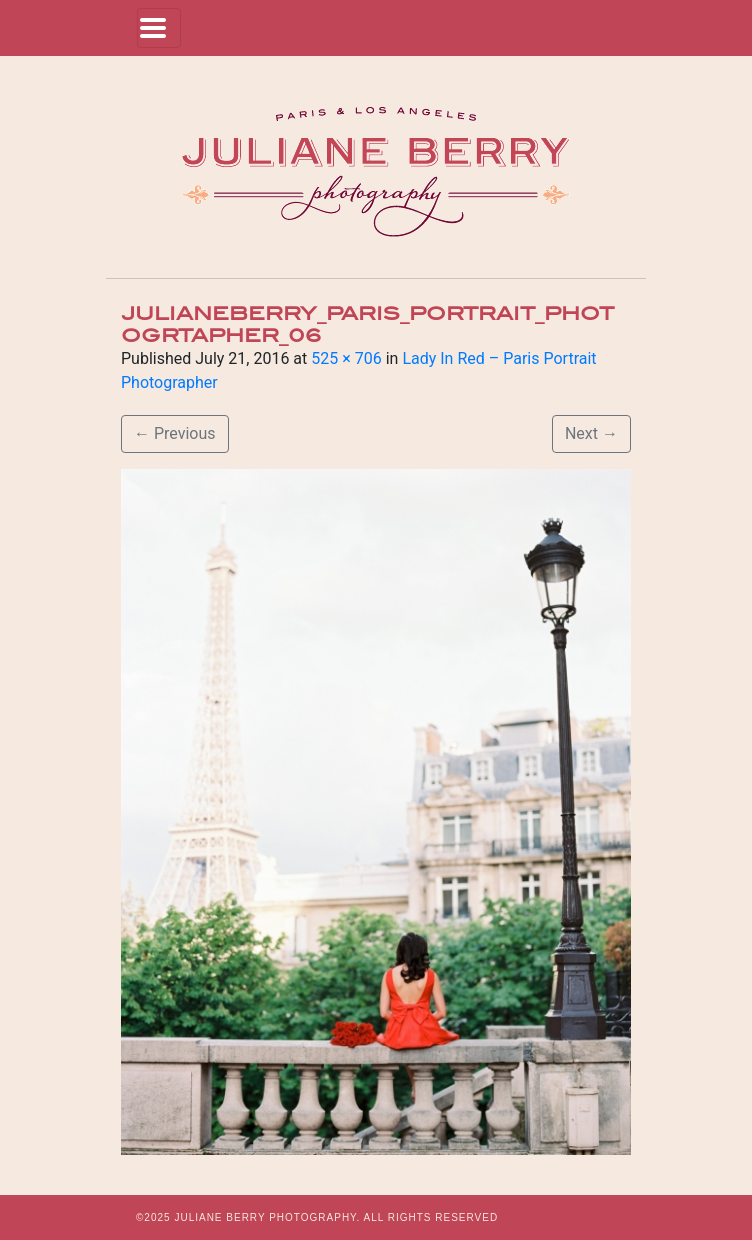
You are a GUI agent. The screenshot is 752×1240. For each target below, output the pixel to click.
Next (591, 433)
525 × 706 (346, 358)
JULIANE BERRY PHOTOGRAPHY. (267, 1217)
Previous (175, 433)
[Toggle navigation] (159, 28)
